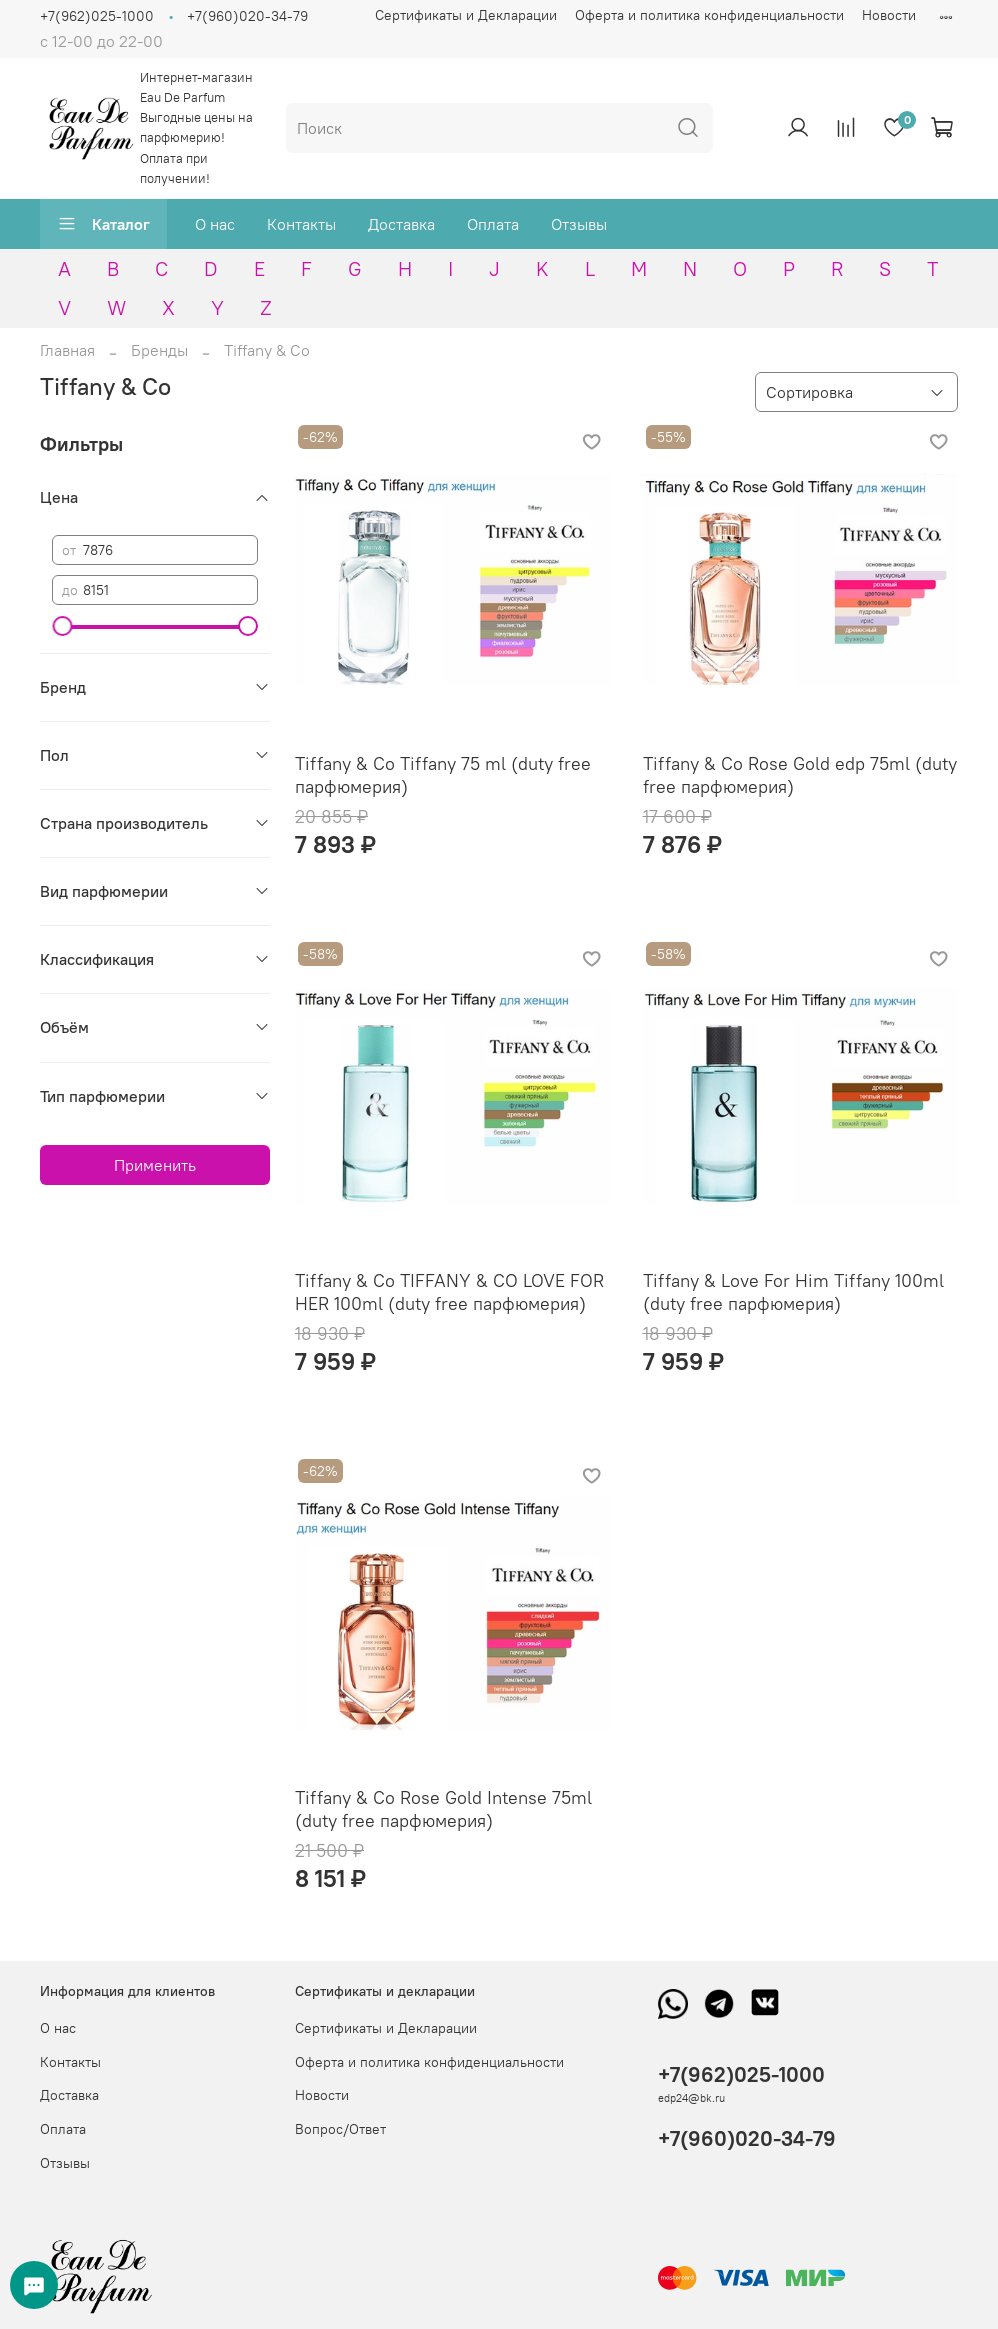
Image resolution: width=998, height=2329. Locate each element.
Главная (67, 350)
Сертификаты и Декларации (466, 15)
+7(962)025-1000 (97, 16)
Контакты (301, 224)
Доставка (401, 224)
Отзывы (579, 224)
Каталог (103, 224)
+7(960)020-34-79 (247, 16)
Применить (155, 1165)
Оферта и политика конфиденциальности (709, 15)
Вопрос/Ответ (340, 2129)
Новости (889, 15)
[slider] (62, 626)
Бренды (159, 350)
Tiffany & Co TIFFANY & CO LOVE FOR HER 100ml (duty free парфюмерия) (449, 1292)
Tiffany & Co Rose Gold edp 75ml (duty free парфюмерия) (800, 775)
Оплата (493, 224)
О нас (215, 224)
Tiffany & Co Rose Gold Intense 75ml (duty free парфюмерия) (443, 1809)
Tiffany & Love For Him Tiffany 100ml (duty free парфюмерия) (793, 1292)
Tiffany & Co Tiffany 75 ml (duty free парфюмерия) (443, 775)
